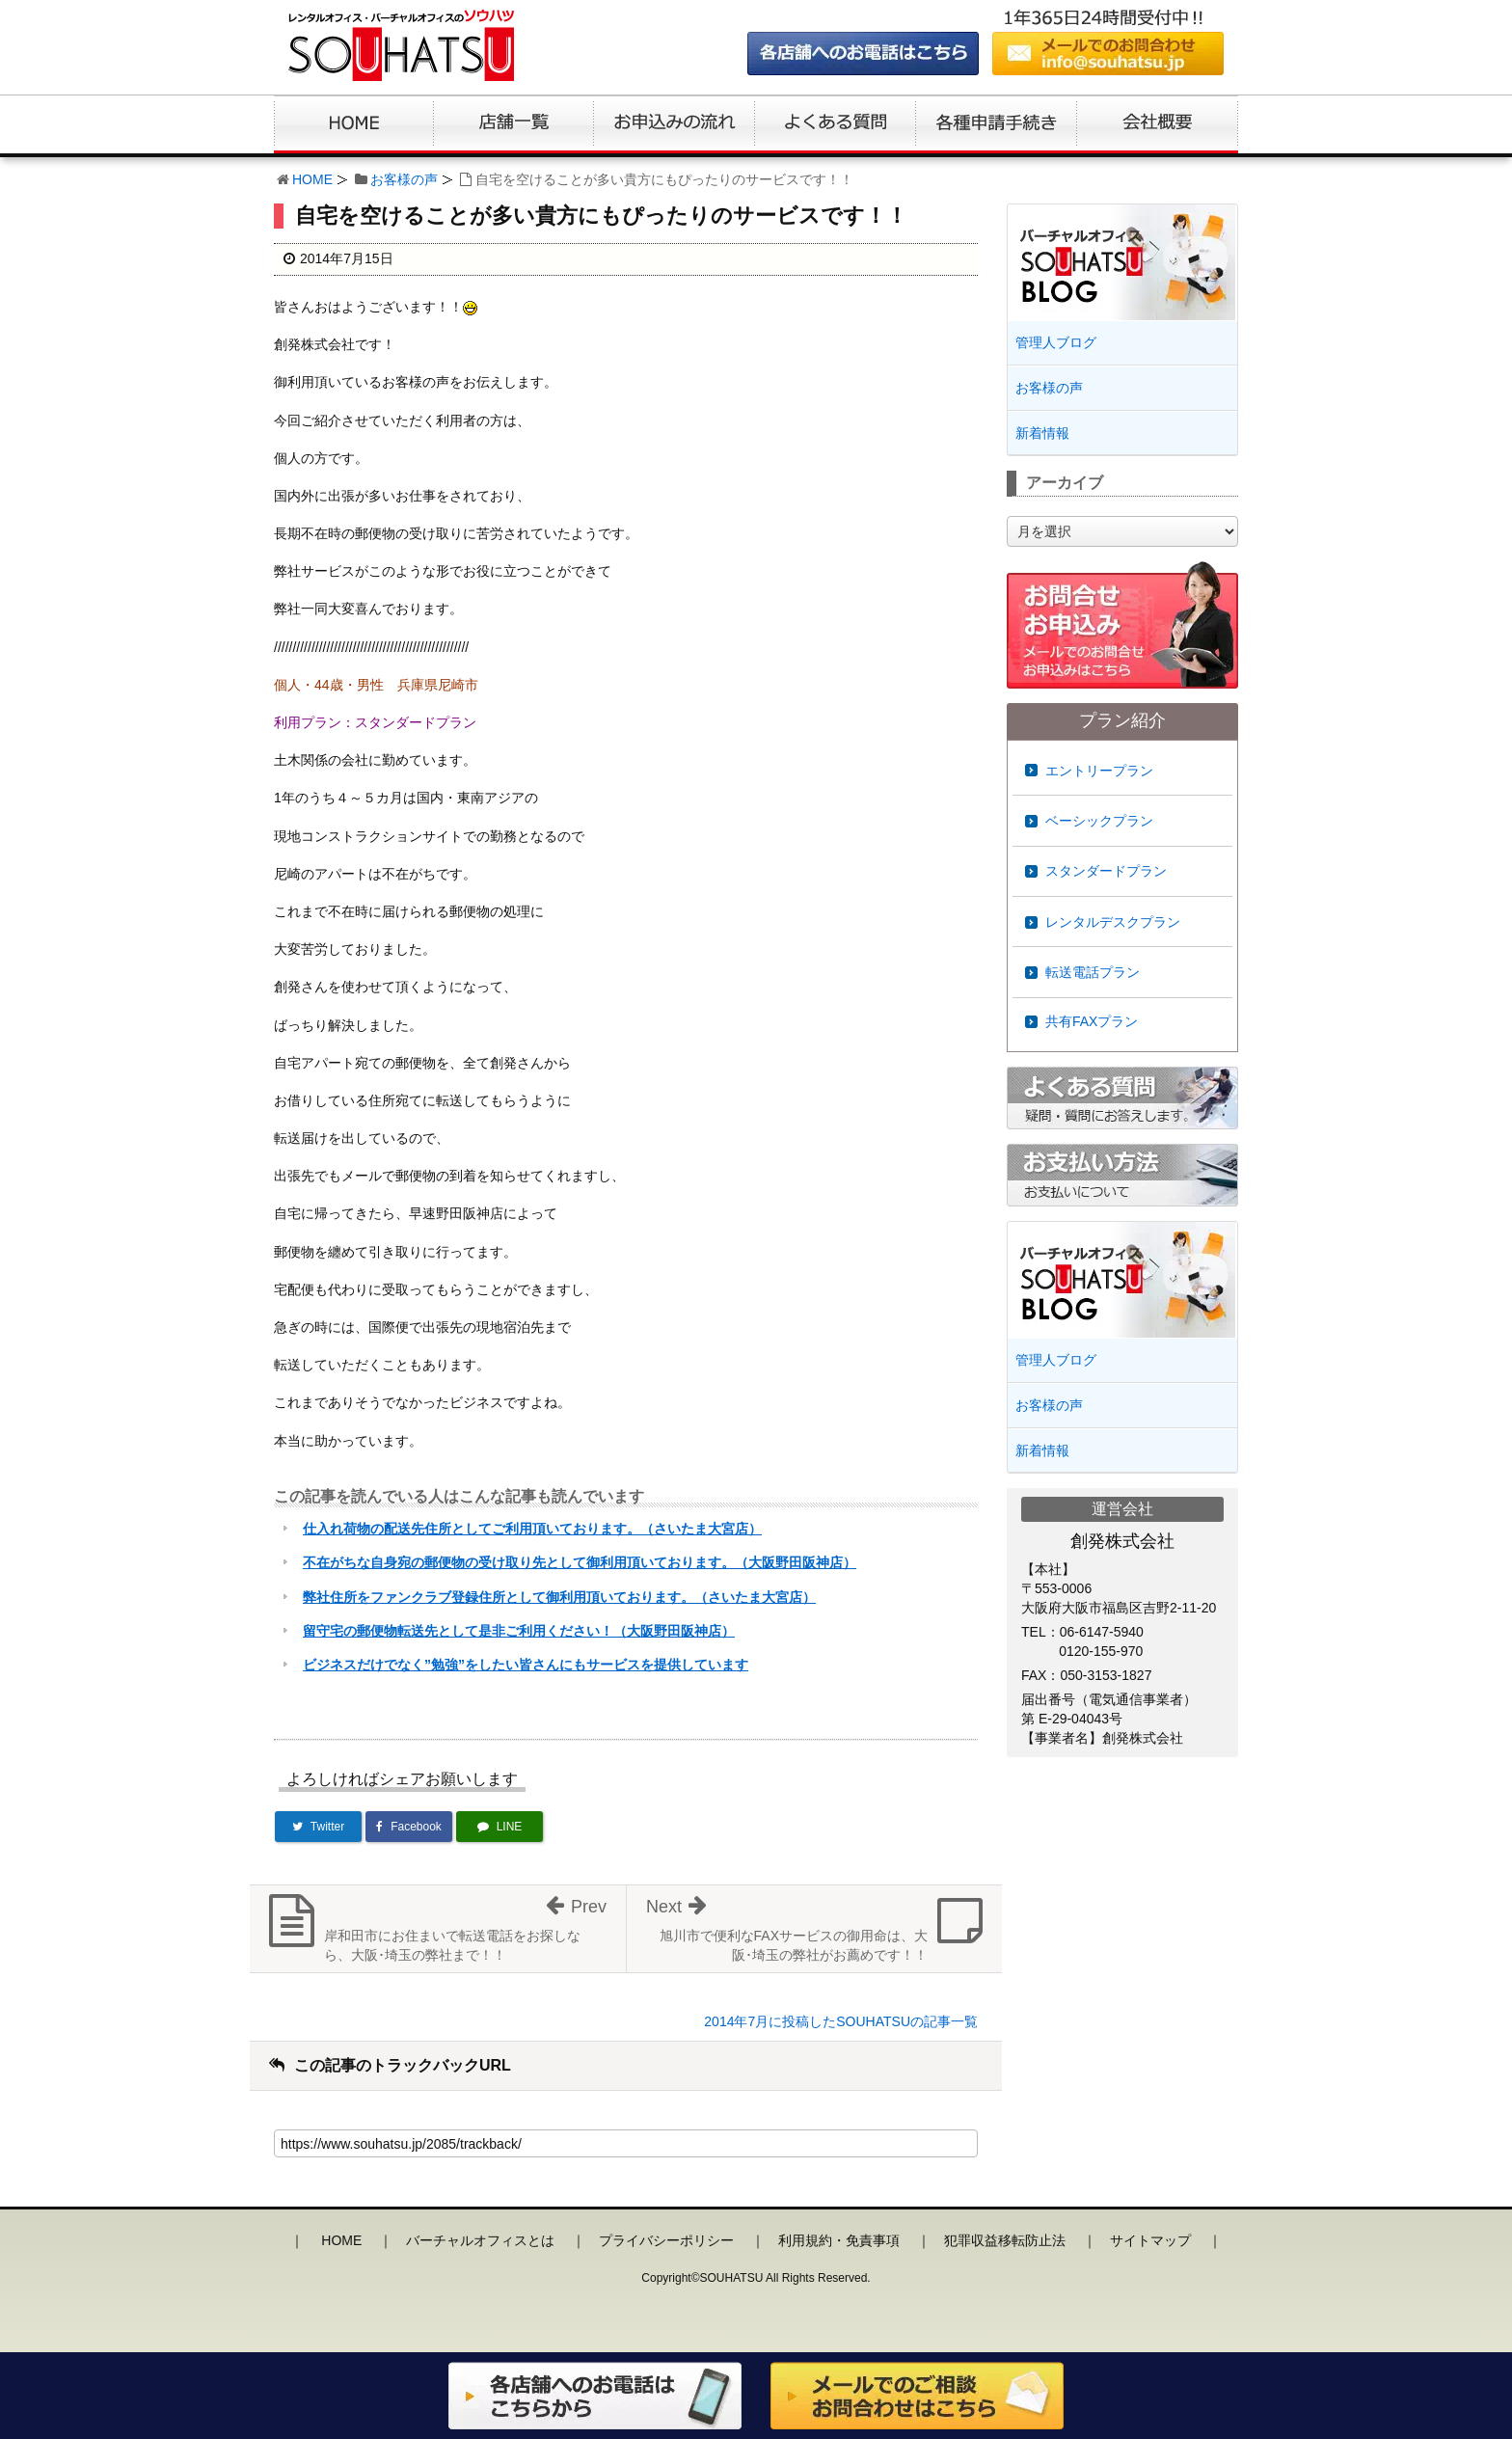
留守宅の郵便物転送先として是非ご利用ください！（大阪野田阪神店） (519, 1631)
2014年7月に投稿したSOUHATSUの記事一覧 (841, 2021)
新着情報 (1042, 433)
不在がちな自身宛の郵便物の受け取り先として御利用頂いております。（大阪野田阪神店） (579, 1562)
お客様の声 (404, 179)
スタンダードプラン (1106, 871)
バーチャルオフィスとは (480, 2240)
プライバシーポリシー (666, 2240)
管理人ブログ (1055, 342)
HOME (312, 179)
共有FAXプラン (1091, 1021)
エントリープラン (1099, 770)
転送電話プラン (1092, 972)
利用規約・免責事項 (839, 2240)
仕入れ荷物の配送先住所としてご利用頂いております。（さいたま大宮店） (532, 1528)
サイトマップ (1150, 2240)
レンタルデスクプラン (1112, 922)
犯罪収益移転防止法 (1005, 2240)
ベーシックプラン (1099, 820)
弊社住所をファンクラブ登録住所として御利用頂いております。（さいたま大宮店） (559, 1597)
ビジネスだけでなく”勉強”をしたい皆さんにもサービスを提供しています (525, 1664)
